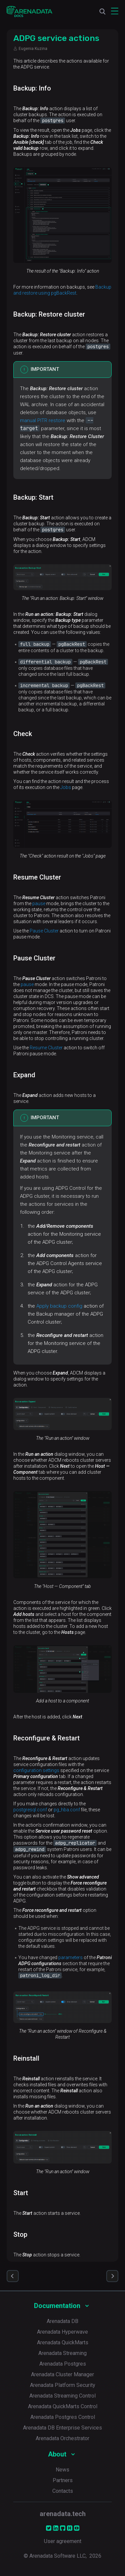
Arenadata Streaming (62, 2353)
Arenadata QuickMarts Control (62, 2406)
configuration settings (36, 1770)
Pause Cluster (44, 930)
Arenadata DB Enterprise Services (62, 2428)
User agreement (62, 2541)
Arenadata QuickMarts (62, 2342)
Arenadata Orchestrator (62, 2438)
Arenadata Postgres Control (62, 2417)
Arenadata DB (62, 2321)
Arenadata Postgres (62, 2364)
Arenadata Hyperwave (62, 2332)
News (62, 2469)
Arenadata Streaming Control (62, 2396)
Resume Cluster (46, 1047)
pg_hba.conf (67, 1809)
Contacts (62, 2491)
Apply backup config (59, 1306)
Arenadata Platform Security (62, 2385)
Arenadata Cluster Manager (62, 2374)
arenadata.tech (63, 2514)
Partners (63, 2480)
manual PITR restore (42, 420)
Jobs (65, 787)
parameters (70, 1957)
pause (38, 903)
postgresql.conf (30, 1809)
